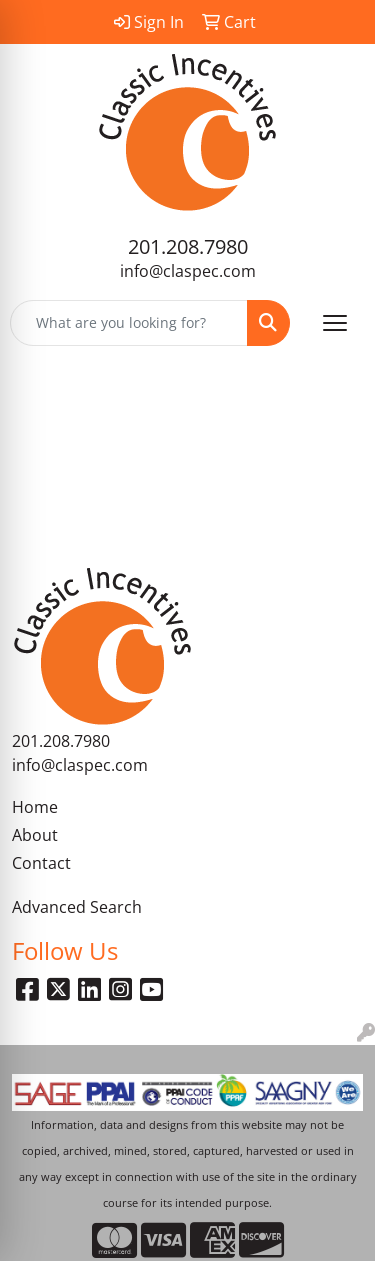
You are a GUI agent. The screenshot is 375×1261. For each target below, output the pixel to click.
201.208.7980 (188, 246)
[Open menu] (335, 323)
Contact (41, 863)
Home (35, 807)
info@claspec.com (188, 271)
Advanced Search (77, 907)
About (35, 835)
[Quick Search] (129, 323)
